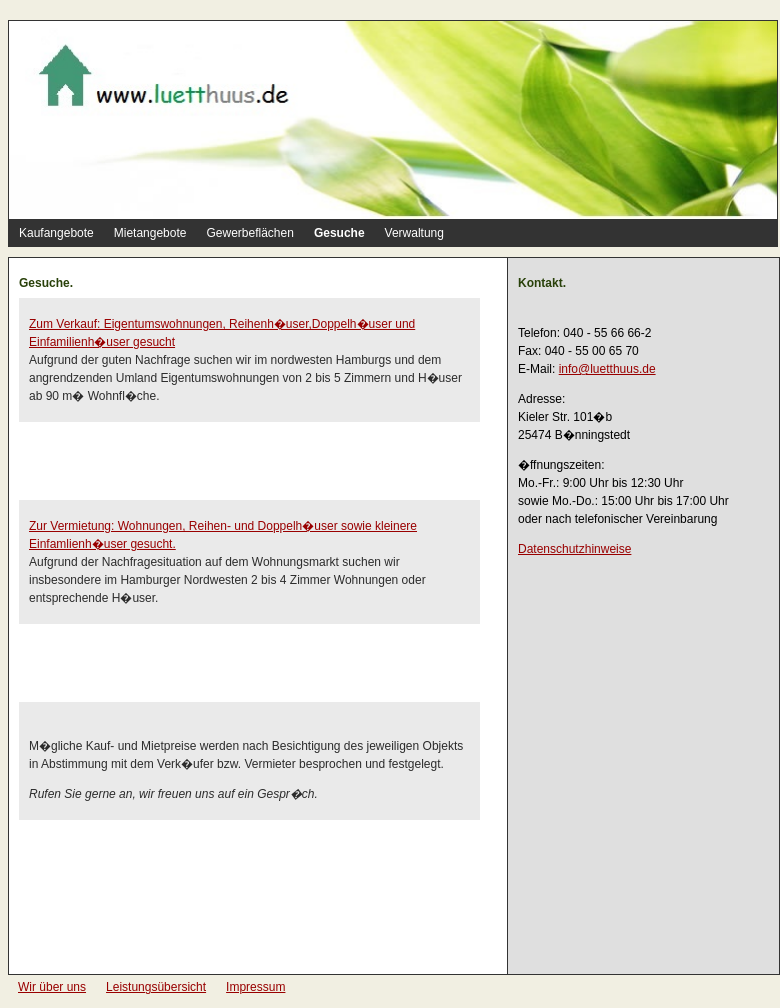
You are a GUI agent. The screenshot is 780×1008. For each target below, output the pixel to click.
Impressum (255, 987)
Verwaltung (414, 233)
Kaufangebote (56, 233)
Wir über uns (52, 987)
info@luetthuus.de (607, 369)
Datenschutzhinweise (574, 549)
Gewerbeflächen (249, 233)
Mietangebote (150, 233)
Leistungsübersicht (156, 987)
